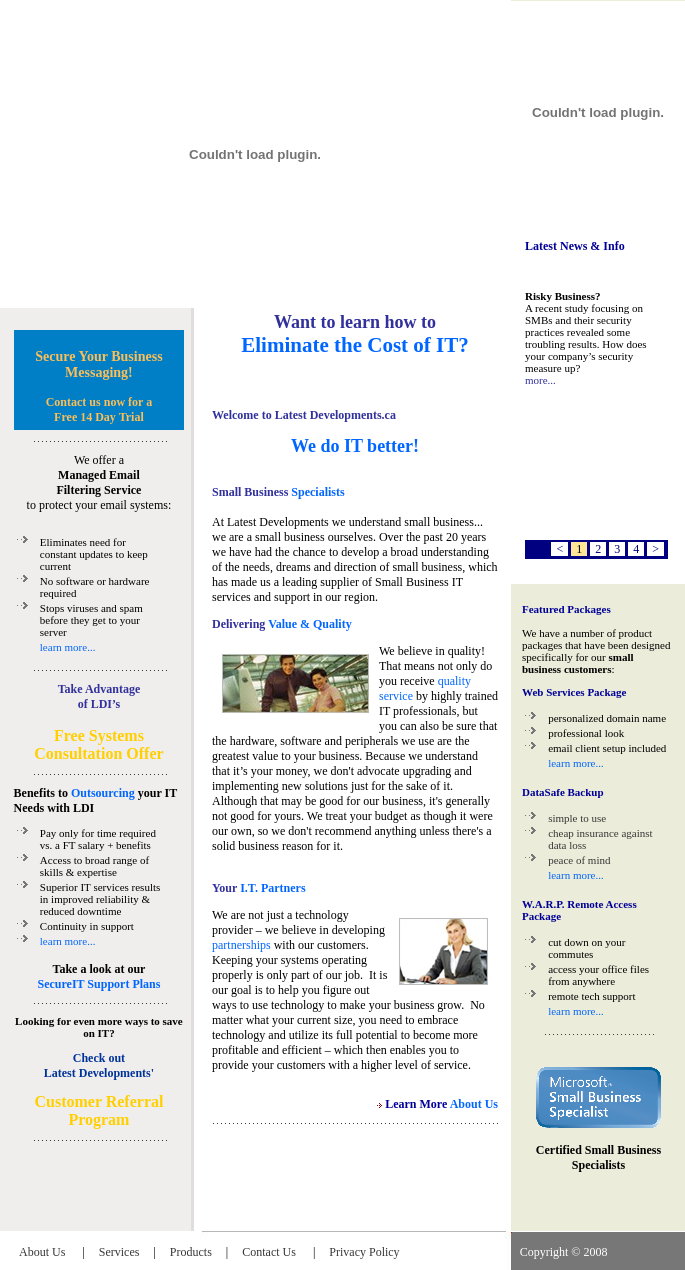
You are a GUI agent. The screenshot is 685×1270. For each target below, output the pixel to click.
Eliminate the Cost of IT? (355, 345)
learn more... (68, 647)
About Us (43, 1252)
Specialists (316, 492)
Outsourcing (103, 793)
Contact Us (270, 1252)
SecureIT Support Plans (98, 984)
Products (191, 1252)
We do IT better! (355, 446)
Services (119, 1252)
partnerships (241, 945)
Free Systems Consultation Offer (98, 744)
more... (540, 380)
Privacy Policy (364, 1252)
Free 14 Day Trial (99, 417)
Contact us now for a (99, 402)
